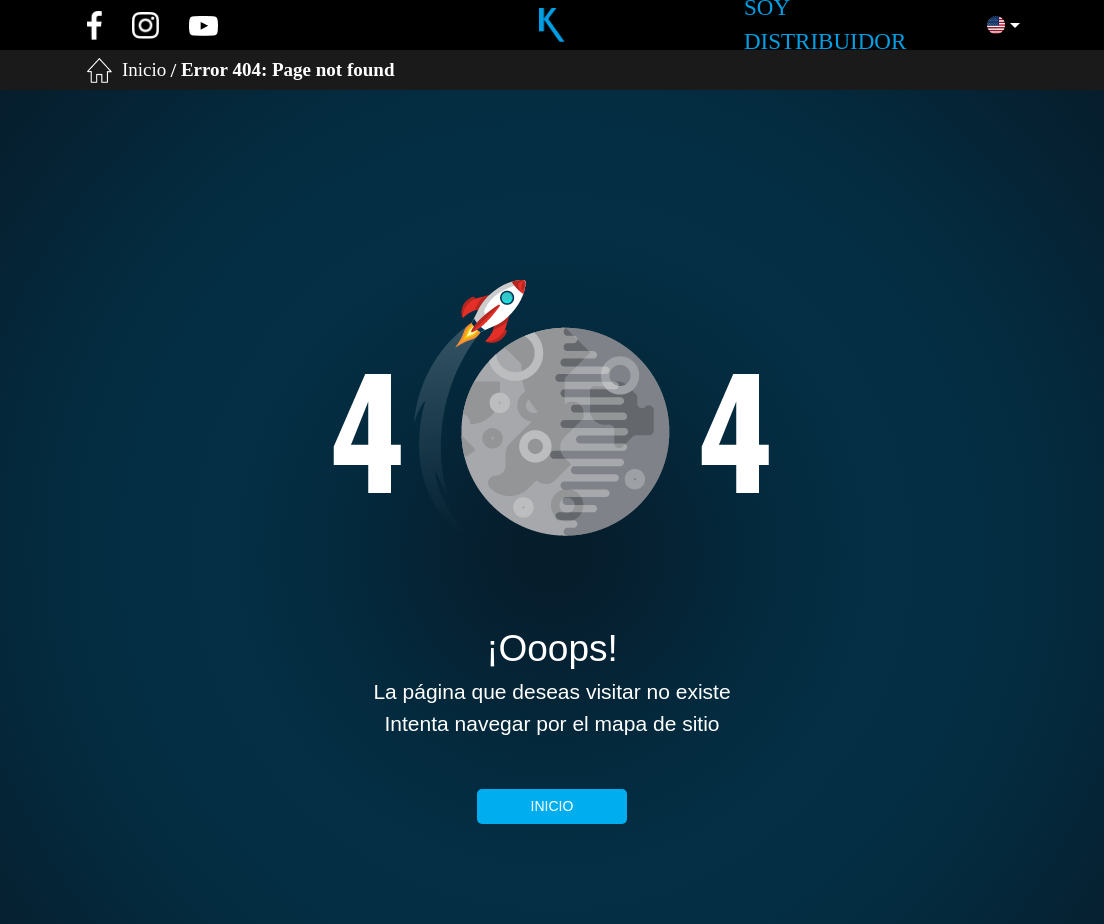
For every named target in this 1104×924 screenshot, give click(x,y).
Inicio (144, 69)
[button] (1003, 25)
